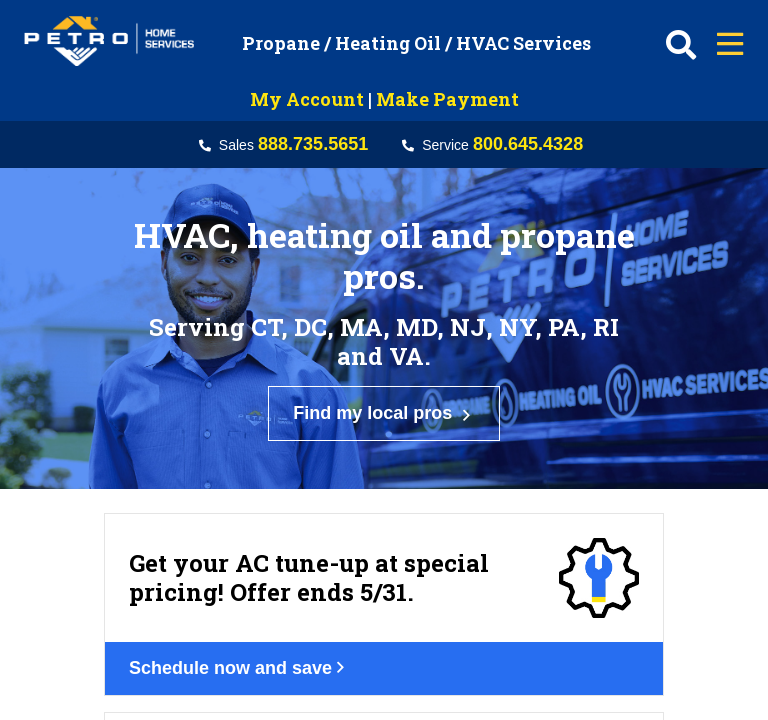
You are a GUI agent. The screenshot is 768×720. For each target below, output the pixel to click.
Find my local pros (384, 366)
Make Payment (447, 99)
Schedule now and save (251, 549)
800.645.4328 (528, 144)
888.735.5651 (313, 144)
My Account (307, 99)
